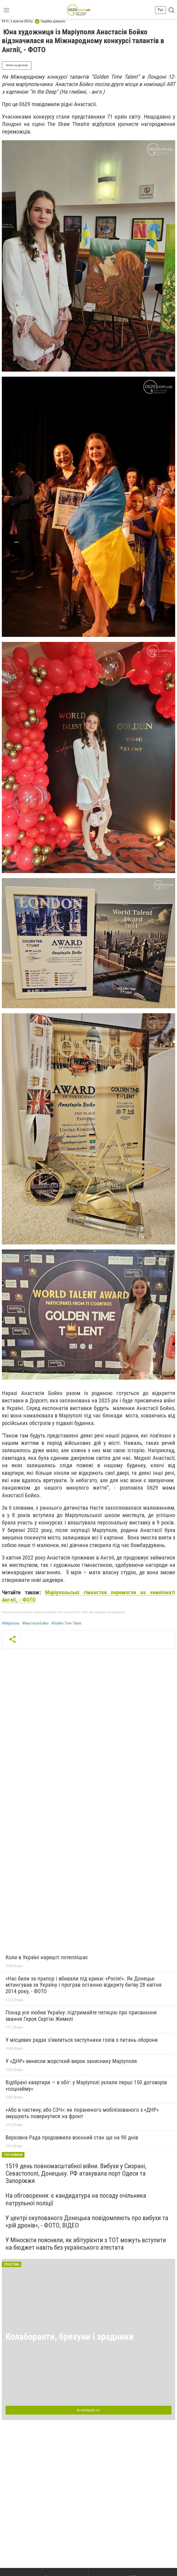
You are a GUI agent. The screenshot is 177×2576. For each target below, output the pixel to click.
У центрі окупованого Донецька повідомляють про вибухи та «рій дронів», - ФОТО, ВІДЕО (87, 2221)
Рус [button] (160, 10)
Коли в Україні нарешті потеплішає (47, 1957)
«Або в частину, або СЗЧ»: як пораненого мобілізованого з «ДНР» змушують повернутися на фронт (82, 2113)
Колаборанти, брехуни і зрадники (69, 2336)
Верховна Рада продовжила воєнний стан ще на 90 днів (72, 2137)
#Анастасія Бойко (35, 1623)
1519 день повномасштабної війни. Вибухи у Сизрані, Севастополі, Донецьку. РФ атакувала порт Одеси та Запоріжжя (76, 2173)
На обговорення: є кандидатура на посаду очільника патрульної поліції (76, 2199)
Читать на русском (17, 65)
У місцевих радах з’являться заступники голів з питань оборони (82, 2040)
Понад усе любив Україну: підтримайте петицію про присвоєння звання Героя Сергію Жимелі (81, 2015)
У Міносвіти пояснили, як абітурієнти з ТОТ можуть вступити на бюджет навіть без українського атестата (86, 2243)
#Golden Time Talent (66, 1623)
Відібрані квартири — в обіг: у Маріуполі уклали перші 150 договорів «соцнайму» (86, 2085)
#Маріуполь (10, 1623)
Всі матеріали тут (88, 2410)
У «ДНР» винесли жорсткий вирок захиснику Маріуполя (71, 2061)
